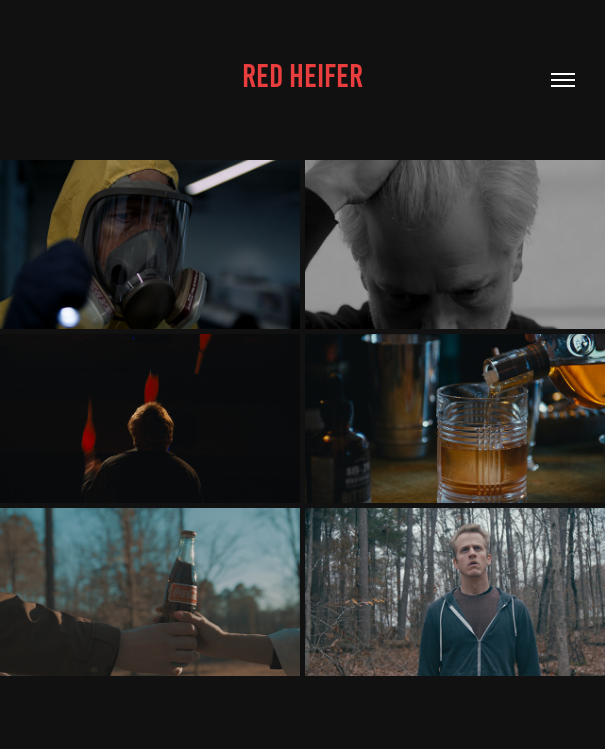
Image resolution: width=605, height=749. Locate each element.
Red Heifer (302, 76)
